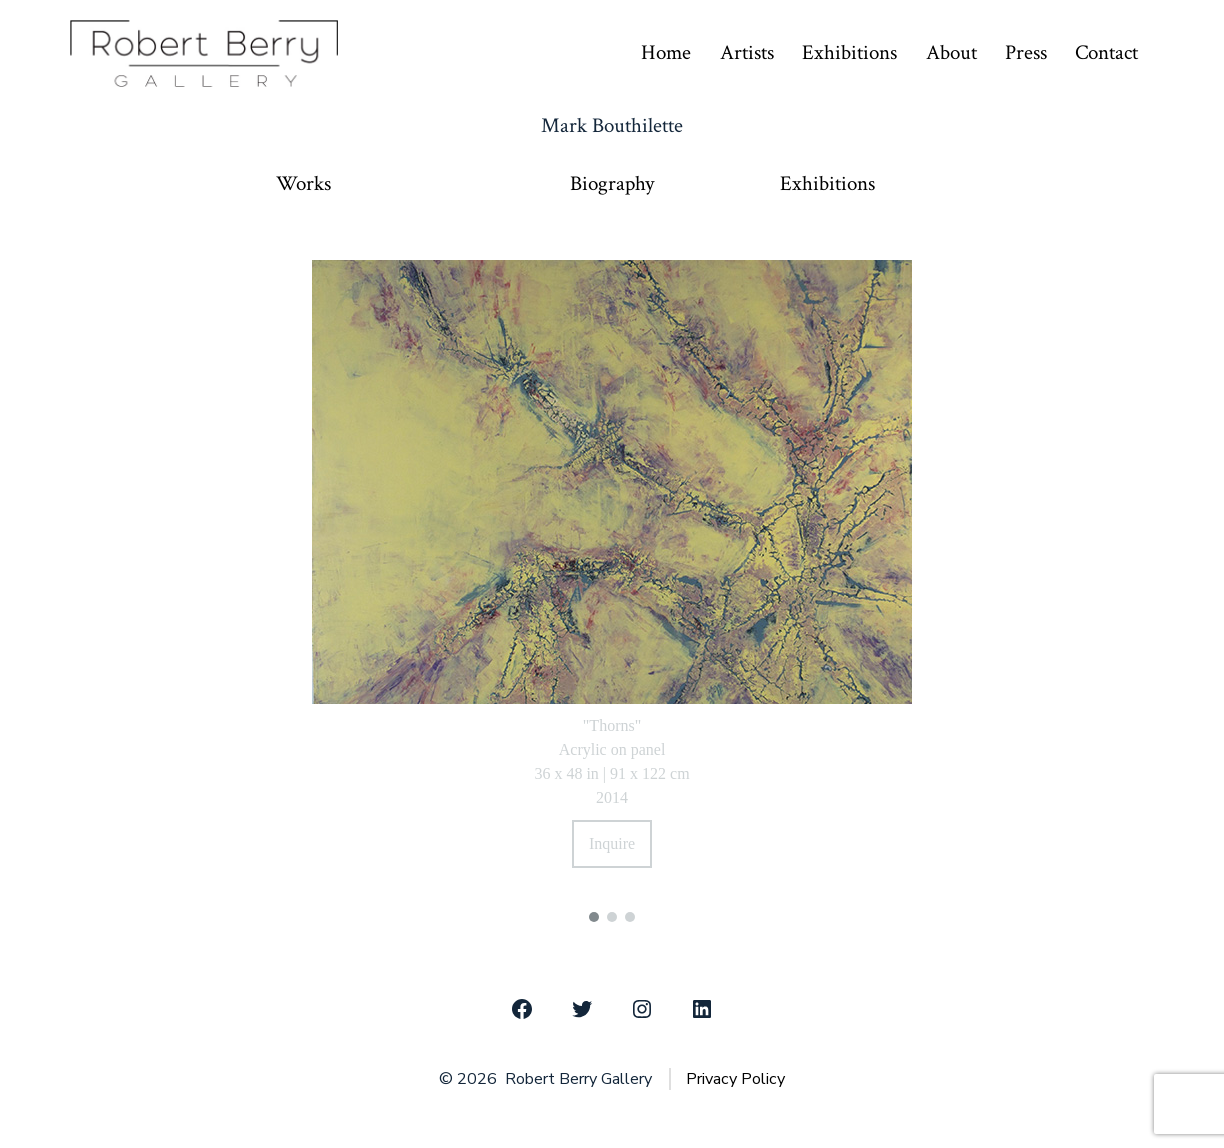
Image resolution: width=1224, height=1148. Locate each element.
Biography (612, 184)
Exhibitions (849, 52)
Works (303, 184)
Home (666, 52)
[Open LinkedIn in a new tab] (702, 1009)
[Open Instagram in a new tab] (642, 1009)
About (951, 52)
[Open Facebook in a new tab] (522, 1009)
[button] (594, 917)
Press (1026, 52)
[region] (612, 577)
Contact (1106, 52)
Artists (747, 52)
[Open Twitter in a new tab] (582, 1009)
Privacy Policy (735, 1079)
